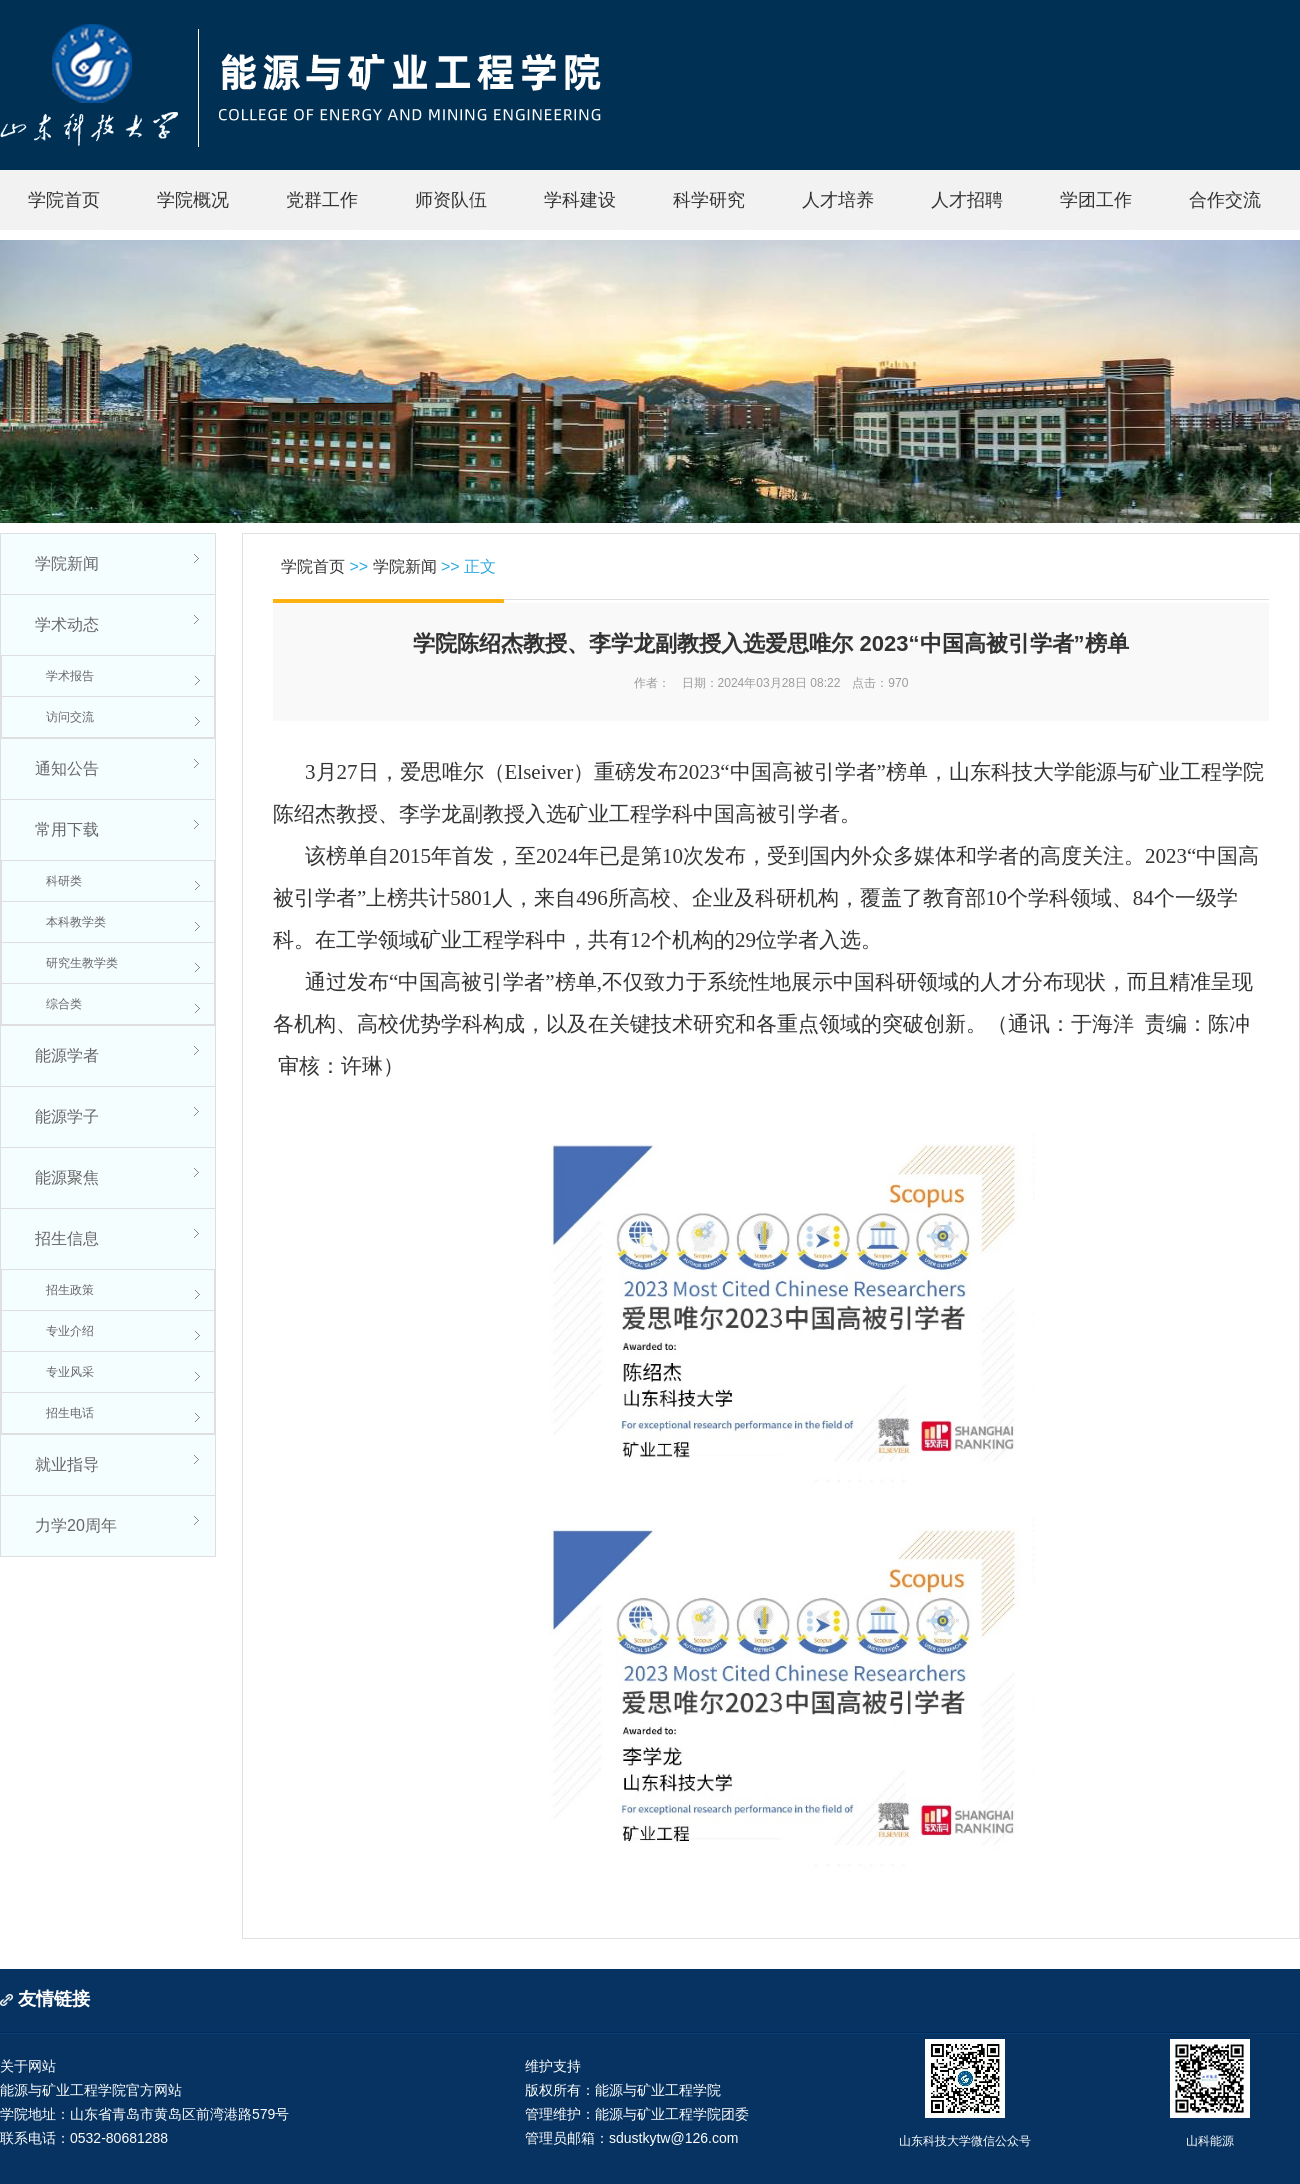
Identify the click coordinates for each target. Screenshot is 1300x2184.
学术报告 (70, 676)
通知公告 (67, 768)
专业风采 (70, 1372)
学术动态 (67, 624)
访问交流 (70, 717)
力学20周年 (76, 1525)
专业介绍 (70, 1331)
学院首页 (64, 200)
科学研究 (709, 200)
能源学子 (67, 1116)
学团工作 (1096, 200)
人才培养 (838, 200)
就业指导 (67, 1464)
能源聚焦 (67, 1177)
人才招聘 (967, 200)
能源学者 (67, 1055)
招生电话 (70, 1413)
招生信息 (67, 1238)
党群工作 (322, 200)
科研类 (64, 881)
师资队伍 (451, 200)
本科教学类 (76, 922)
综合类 (64, 1004)
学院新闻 (67, 563)
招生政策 (70, 1290)
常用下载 (67, 829)
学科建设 (580, 200)
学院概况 (193, 200)
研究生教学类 (82, 963)
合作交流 (1225, 200)
